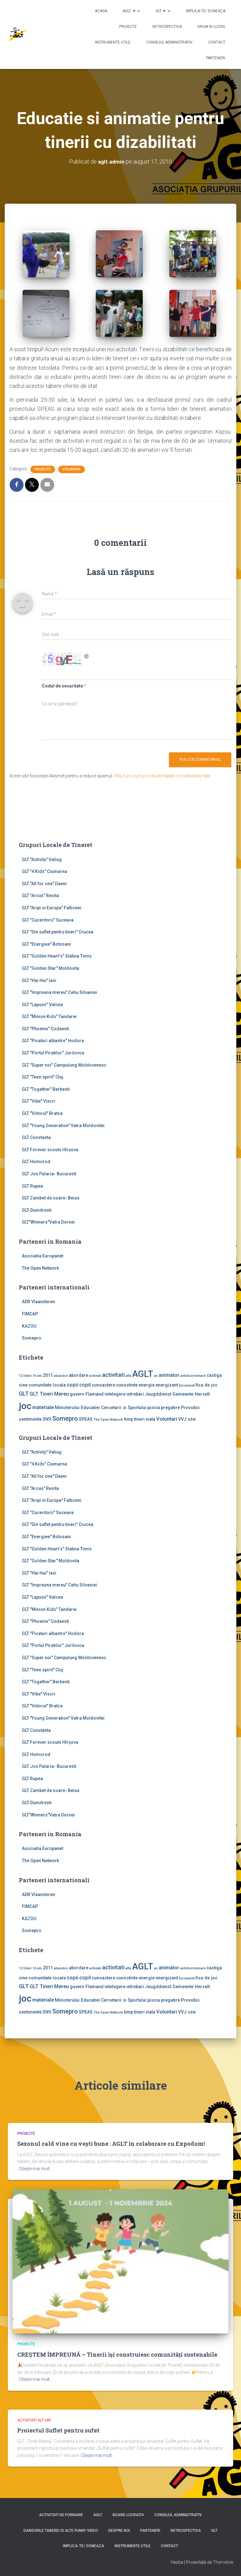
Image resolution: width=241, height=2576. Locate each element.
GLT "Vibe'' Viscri (38, 1101)
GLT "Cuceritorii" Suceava (48, 919)
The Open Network (40, 1268)
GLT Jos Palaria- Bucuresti (49, 1173)
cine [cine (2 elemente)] (23, 1384)
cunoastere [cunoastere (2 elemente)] (103, 1384)
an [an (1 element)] (156, 1376)
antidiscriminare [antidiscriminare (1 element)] (193, 1376)
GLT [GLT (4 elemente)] (24, 1393)
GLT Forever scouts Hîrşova (50, 1149)
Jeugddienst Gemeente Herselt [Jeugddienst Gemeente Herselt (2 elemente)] (177, 1394)
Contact (216, 42)
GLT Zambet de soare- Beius (50, 1197)
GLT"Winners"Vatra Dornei (48, 1222)
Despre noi (119, 2530)
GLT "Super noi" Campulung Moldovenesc (64, 1065)
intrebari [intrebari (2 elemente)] (135, 1394)
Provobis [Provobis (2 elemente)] (190, 1407)
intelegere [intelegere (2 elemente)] (115, 1394)
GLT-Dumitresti (37, 1210)
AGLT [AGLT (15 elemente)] (142, 1374)
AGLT (97, 2515)
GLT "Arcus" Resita (40, 895)
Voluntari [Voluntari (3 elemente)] (166, 1419)
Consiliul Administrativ (169, 42)
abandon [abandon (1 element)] (61, 1376)
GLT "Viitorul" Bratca (42, 1113)
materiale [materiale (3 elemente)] (43, 1407)
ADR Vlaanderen (38, 1301)
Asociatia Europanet (42, 1255)
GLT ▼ (163, 11)
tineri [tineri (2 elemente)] (139, 1419)
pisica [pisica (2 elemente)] (153, 1407)
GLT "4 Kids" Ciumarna (44, 871)
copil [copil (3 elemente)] (85, 1385)
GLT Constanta (36, 1137)
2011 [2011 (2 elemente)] (48, 1375)
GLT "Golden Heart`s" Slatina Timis (57, 956)
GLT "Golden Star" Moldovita (50, 968)
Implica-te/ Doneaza (205, 11)
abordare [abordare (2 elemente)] (78, 1375)
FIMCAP (30, 1313)
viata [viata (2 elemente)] (150, 1419)
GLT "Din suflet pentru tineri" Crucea (57, 931)
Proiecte (128, 26)
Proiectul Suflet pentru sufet (58, 2430)
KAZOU (29, 1326)
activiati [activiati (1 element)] (95, 1376)
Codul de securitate (62, 685)
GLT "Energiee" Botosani (46, 944)
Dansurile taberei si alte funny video (60, 2530)
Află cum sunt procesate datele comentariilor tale (162, 775)
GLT (214, 2530)
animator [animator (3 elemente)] (169, 1375)
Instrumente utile (113, 42)
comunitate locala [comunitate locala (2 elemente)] (47, 1384)
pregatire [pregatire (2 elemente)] (170, 1407)
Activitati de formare (61, 2515)
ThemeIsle (223, 2562)
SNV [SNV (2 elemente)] (47, 1419)
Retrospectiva (167, 26)
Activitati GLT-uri (34, 2420)
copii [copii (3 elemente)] (72, 1385)
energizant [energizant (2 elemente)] (167, 1384)
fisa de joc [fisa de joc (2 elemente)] (207, 1384)
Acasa (101, 11)
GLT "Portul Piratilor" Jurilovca (53, 1052)
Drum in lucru (211, 26)
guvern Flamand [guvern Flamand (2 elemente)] (87, 1394)
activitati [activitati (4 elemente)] (113, 1375)
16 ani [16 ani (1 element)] (37, 1376)
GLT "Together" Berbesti (46, 1089)
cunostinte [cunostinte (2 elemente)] (127, 1384)
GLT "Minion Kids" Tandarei (49, 1016)
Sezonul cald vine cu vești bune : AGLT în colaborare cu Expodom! (111, 2143)
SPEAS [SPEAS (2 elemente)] (86, 1419)
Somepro (31, 1337)
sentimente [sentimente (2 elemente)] (30, 1419)
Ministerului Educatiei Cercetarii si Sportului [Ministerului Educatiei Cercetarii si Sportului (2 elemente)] (100, 1407)
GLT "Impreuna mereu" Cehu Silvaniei (59, 992)
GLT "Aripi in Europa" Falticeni (51, 907)
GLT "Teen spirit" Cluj (42, 1076)
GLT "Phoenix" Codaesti (45, 1028)
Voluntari (71, 469)
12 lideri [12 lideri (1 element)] (25, 1376)
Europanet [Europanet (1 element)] (187, 1385)
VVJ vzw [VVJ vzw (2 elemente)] (187, 1419)
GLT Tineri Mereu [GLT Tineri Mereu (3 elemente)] (49, 1394)
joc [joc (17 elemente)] (25, 1406)
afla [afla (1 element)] (128, 1376)
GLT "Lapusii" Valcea (42, 1004)
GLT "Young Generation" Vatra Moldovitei (63, 1125)
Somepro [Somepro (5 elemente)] (65, 1418)
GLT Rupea (32, 1186)
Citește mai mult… (36, 2168)
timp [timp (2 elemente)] (128, 1419)
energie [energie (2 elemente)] (147, 1384)
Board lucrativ (128, 2515)
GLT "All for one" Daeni (44, 883)
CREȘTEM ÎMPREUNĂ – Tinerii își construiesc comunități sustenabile (117, 2354)
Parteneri (215, 58)
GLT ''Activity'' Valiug (42, 859)
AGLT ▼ (131, 11)
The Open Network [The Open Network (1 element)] (108, 1420)
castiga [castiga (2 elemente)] (214, 1375)
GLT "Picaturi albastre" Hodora (53, 1040)
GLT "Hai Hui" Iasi (39, 980)
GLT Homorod (36, 1161)
